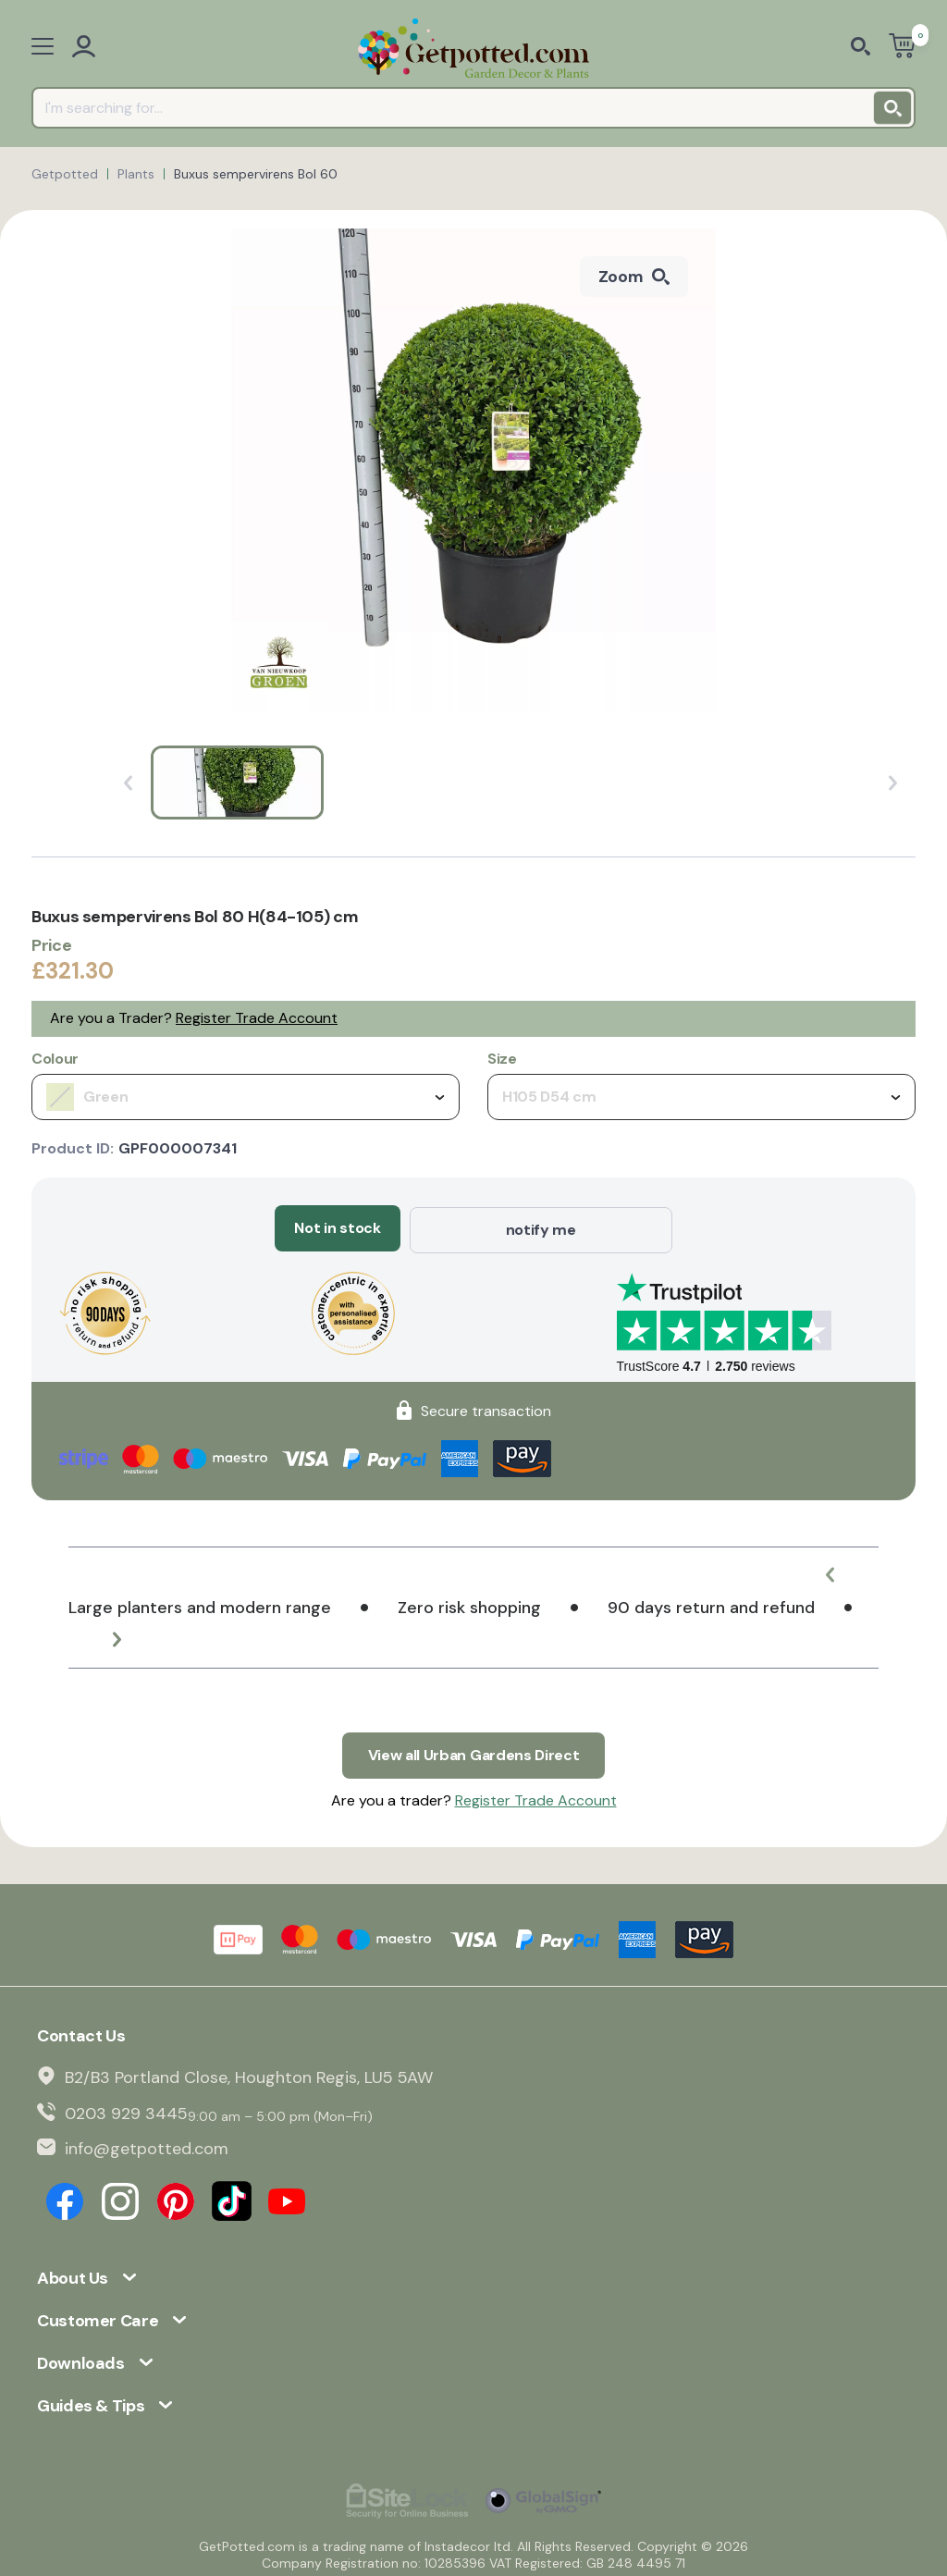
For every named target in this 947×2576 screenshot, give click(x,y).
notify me (541, 1228)
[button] (832, 1572)
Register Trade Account (257, 1018)
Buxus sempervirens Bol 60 (256, 174)
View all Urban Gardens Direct (474, 1750)
